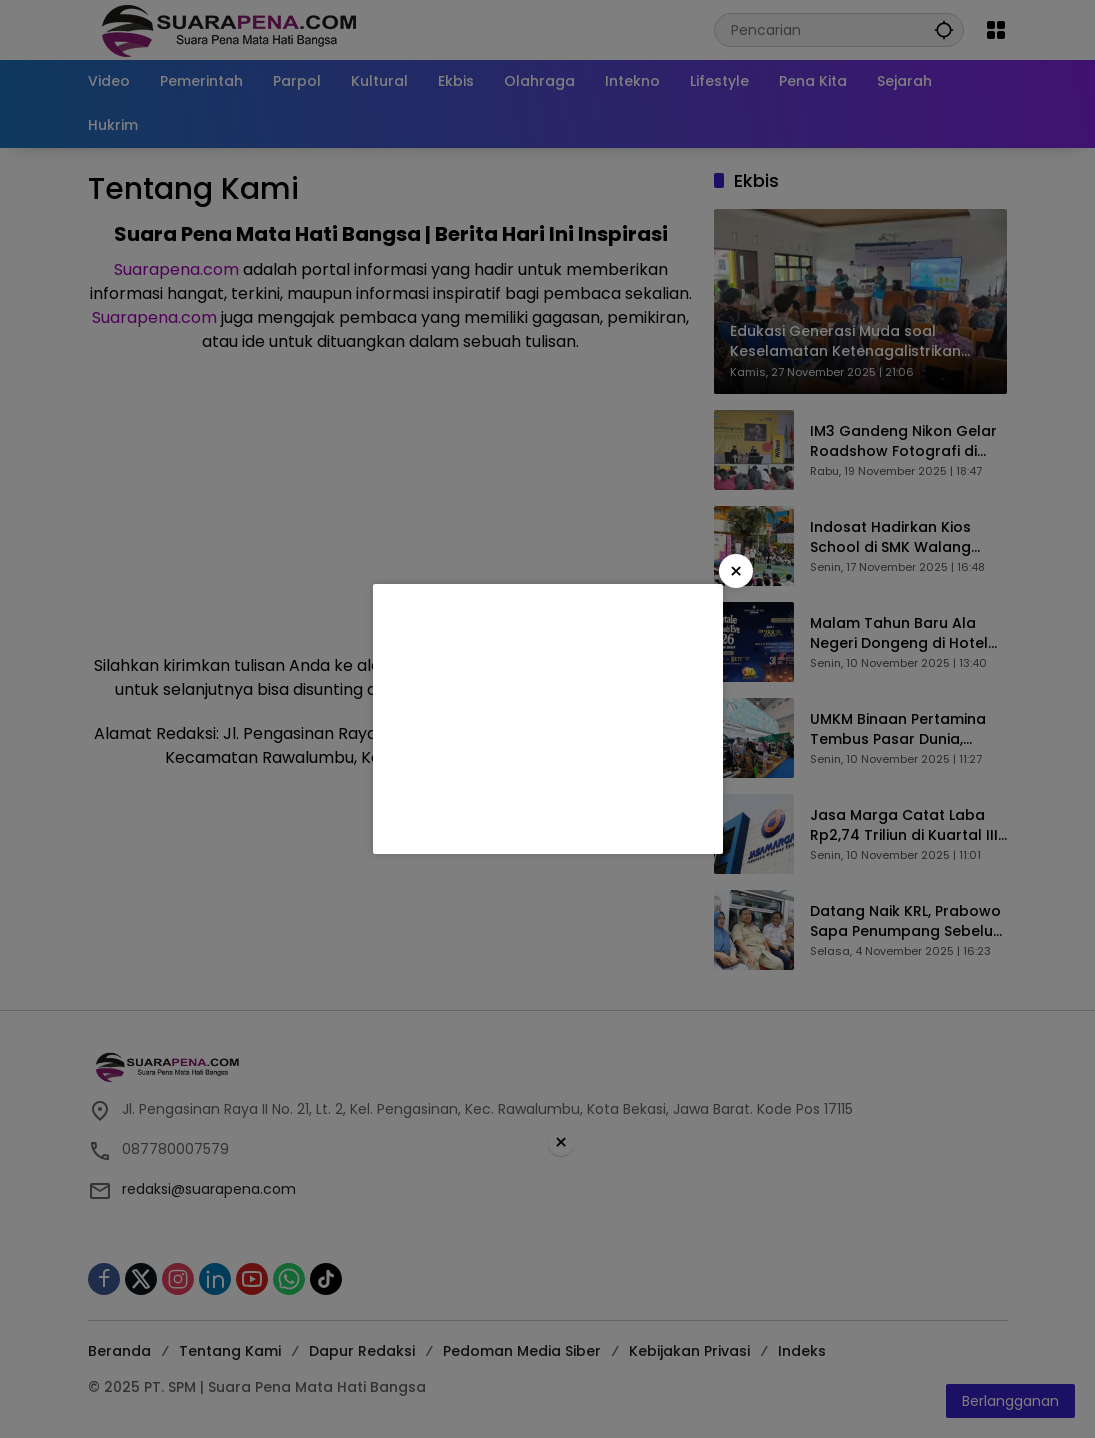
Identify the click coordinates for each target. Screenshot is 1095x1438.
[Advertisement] (548, 719)
